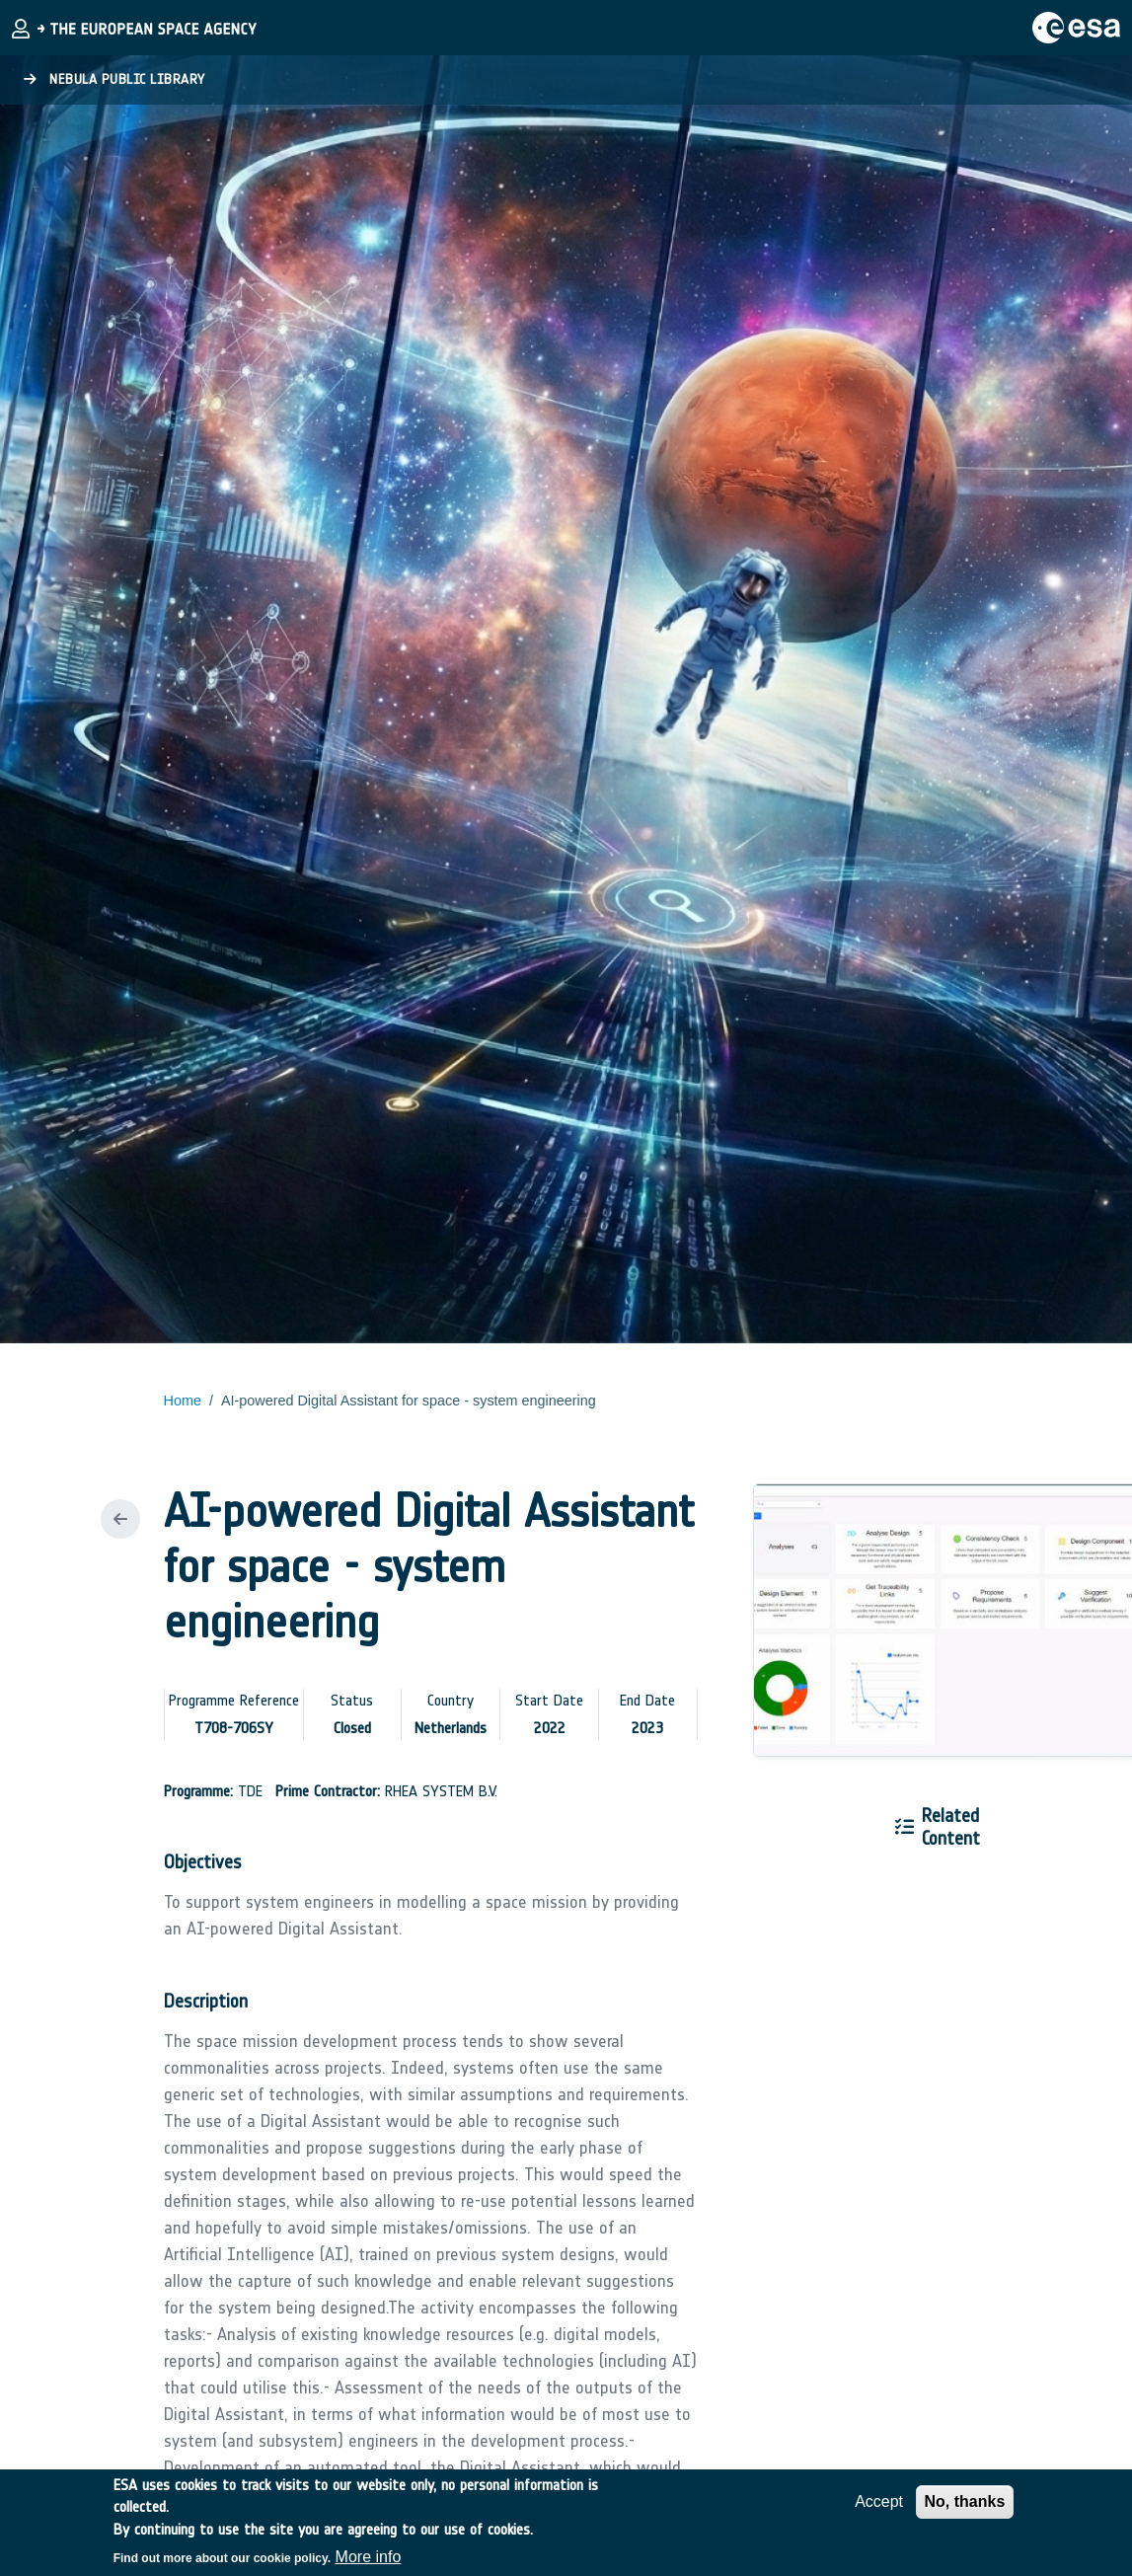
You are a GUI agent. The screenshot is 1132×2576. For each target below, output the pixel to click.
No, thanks (965, 2511)
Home (182, 1400)
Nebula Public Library (114, 79)
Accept (879, 2511)
